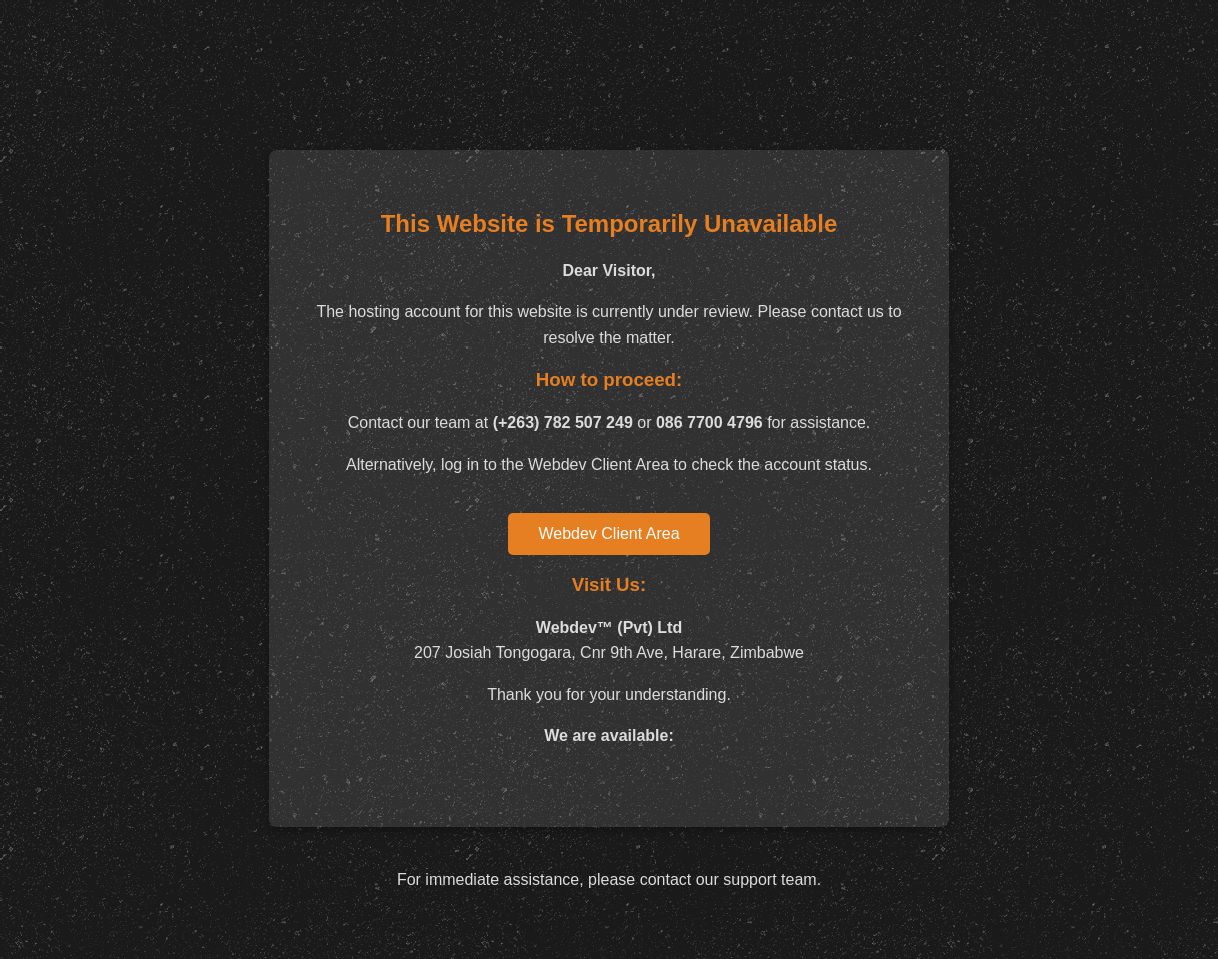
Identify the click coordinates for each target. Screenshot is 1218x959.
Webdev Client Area (608, 533)
